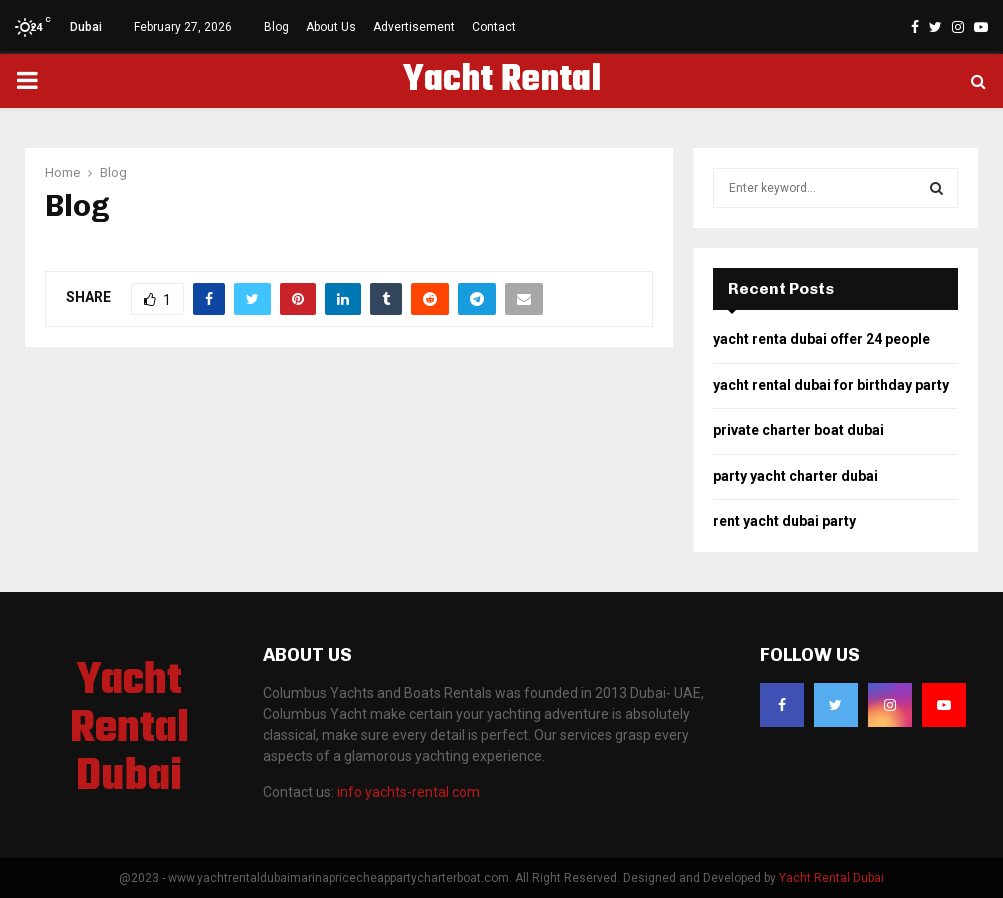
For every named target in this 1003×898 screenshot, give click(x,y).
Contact (494, 27)
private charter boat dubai (798, 430)
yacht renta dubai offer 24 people (821, 339)
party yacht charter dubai (795, 476)
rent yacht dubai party (784, 521)
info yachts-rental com (408, 792)
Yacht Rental (502, 81)
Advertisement (414, 27)
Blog (276, 27)
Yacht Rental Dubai (129, 730)
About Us (331, 27)
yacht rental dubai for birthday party (831, 385)
